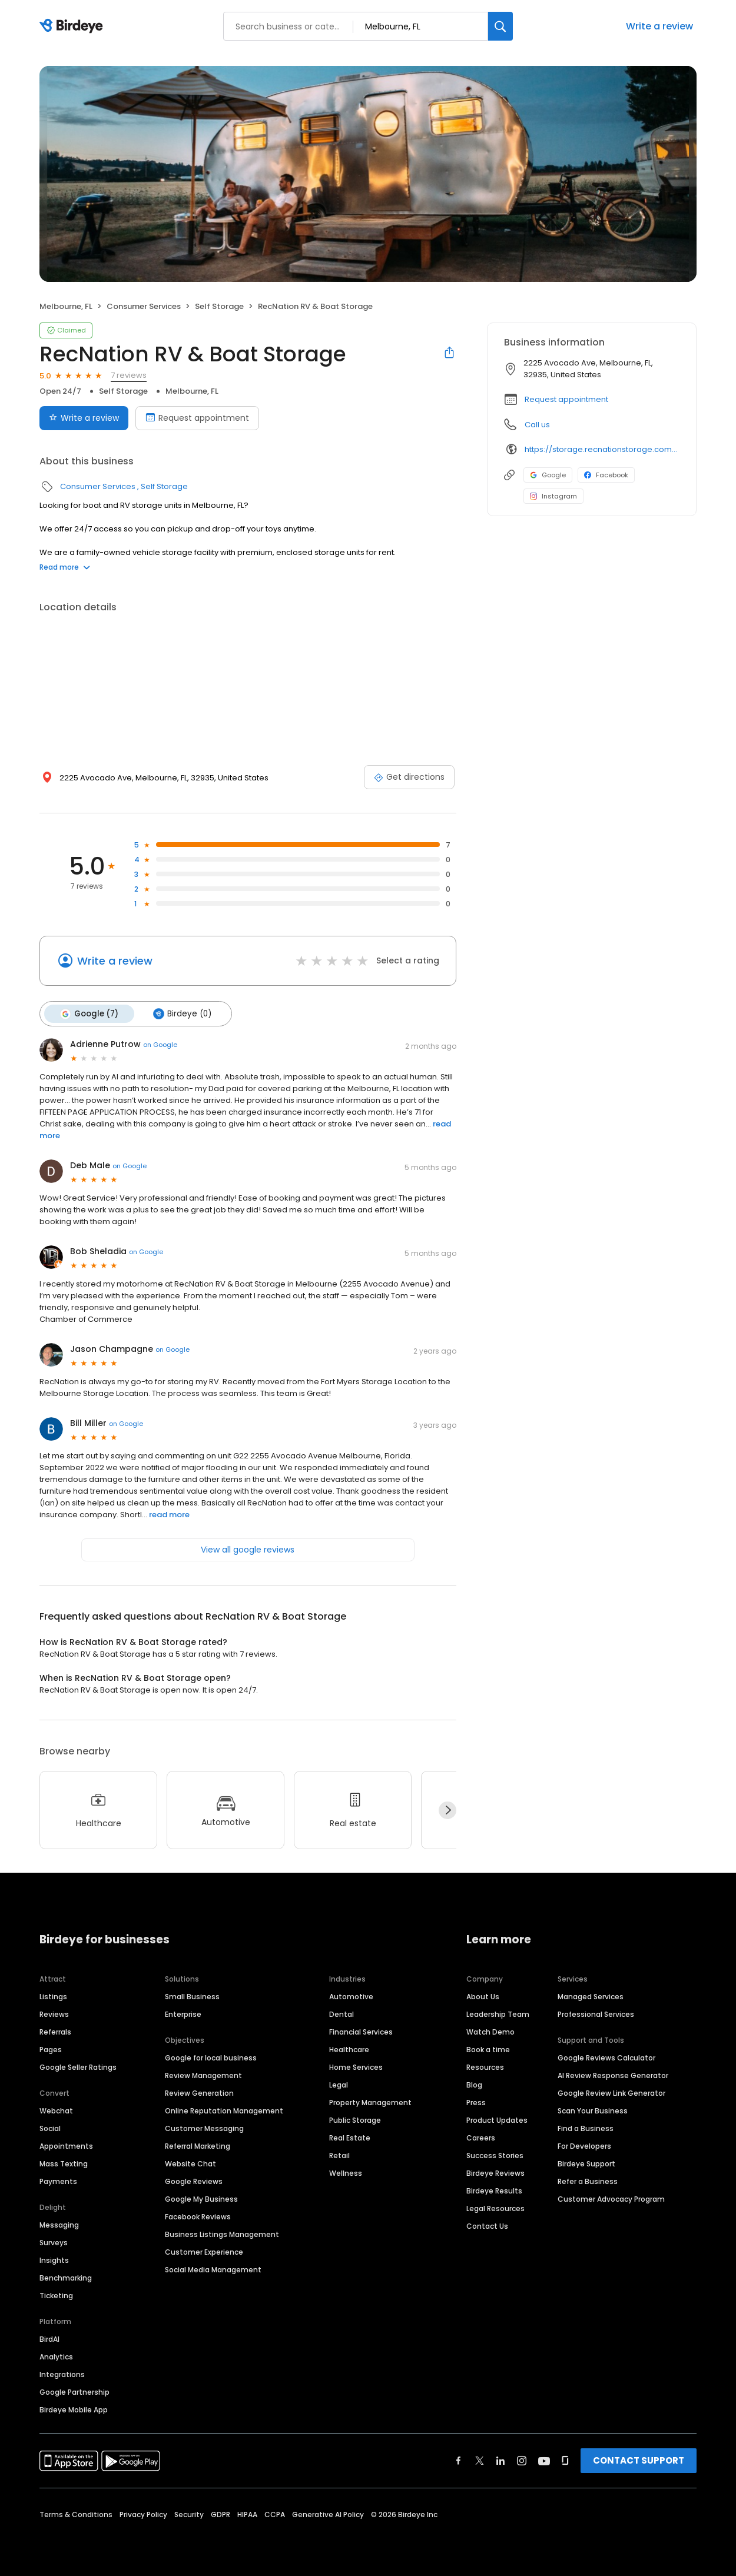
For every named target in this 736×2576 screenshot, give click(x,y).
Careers (480, 2137)
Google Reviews (194, 2181)
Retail (339, 2155)
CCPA (274, 2514)
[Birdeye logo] (73, 26)
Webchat (56, 2110)
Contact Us (487, 2226)
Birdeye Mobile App (73, 2409)
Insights (54, 2260)
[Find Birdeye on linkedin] (500, 2460)
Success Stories (494, 2155)
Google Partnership (74, 2391)
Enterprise (183, 2014)
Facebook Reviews (198, 2216)
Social (50, 2128)
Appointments (66, 2145)
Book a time (488, 2049)
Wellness (345, 2173)
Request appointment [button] (566, 399)
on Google (160, 1044)
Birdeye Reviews (495, 2173)
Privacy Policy (143, 2514)
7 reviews (129, 375)
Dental (341, 2014)
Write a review (659, 26)
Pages (50, 2049)
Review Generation (199, 2093)
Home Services (356, 2067)
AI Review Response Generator (613, 2075)
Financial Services (361, 2031)
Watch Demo (490, 2031)
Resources (485, 2067)
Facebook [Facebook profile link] (606, 475)
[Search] (500, 26)
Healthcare (349, 2049)
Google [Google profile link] (548, 475)
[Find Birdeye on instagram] (521, 2460)
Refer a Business (588, 2181)
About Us (482, 1996)
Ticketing (56, 2295)
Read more (64, 567)
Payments (58, 2181)
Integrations (62, 2374)
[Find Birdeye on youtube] (544, 2460)
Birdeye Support (586, 2163)
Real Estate (349, 2137)
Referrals (55, 2031)
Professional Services (596, 2014)
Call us (537, 424)
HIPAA (247, 2514)
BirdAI (49, 2339)
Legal (338, 2084)
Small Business (192, 1996)
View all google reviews (247, 1549)
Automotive (351, 1996)
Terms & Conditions (75, 2514)
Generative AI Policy (328, 2514)
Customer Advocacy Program (611, 2198)
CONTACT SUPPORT (638, 2460)
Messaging (59, 2224)
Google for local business (211, 2057)
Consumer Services (144, 306)
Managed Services (591, 1996)
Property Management (370, 2102)
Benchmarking (65, 2277)
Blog (474, 2084)
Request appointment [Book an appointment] (197, 418)
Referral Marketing (197, 2145)
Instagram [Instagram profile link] (553, 496)
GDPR (220, 2514)
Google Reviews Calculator (606, 2057)
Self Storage (219, 306)
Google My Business (201, 2198)
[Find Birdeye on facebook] (458, 2460)
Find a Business (586, 2128)
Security (189, 2514)
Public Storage (355, 2120)
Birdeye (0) (181, 1013)
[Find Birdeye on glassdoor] (565, 2460)
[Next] (447, 1810)
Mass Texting (63, 2163)
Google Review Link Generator (611, 2093)
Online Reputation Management (224, 2110)
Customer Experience (204, 2251)
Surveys (53, 2242)
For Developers (584, 2145)
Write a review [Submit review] (84, 418)
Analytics (56, 2356)
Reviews (54, 2014)
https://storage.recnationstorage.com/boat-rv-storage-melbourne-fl (602, 449)
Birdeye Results (494, 2190)
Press (476, 2102)
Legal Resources (495, 2208)
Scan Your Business (593, 2110)
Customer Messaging (204, 2128)
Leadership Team (497, 2014)
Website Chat (190, 2163)
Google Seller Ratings (78, 2067)
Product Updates (497, 2120)
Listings (53, 1996)
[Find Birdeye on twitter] (479, 2460)
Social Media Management (213, 2269)
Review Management (203, 2075)
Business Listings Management (222, 2234)
